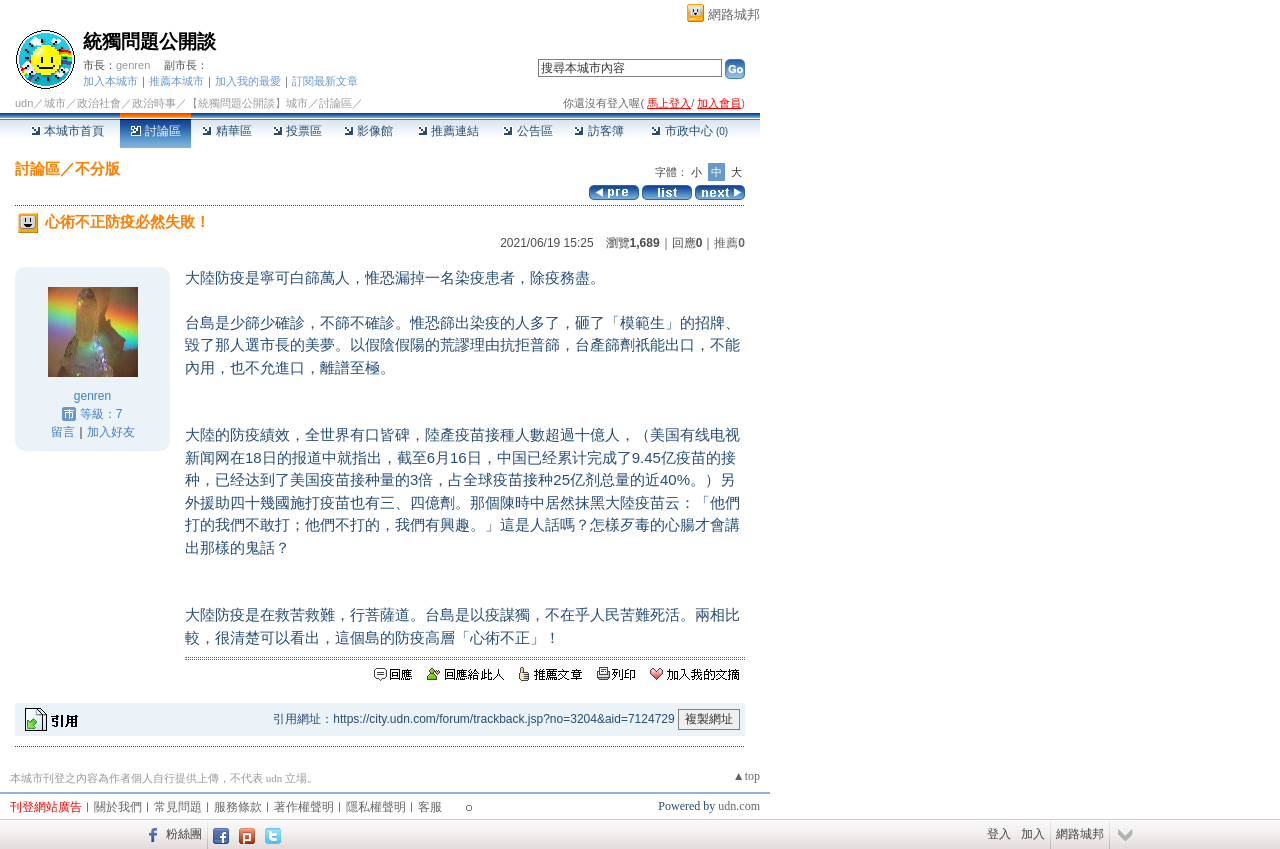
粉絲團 (184, 834)
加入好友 (111, 432)
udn (24, 103)
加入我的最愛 (248, 81)
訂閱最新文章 (325, 81)
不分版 (97, 168)
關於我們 (118, 807)
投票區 (297, 131)
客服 (430, 807)
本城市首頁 (67, 131)
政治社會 (99, 103)
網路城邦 (734, 14)
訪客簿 (598, 131)
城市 (55, 103)
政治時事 (154, 103)
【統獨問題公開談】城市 (247, 103)
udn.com (739, 806)
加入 (1033, 834)
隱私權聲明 (376, 807)
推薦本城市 (176, 81)
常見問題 (178, 807)
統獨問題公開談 (149, 41)
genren (133, 65)
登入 (999, 834)
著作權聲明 (304, 807)
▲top (746, 776)
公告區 (527, 131)
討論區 (155, 131)
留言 (63, 432)
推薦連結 (448, 131)
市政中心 (689, 131)
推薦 (729, 243)
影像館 (368, 131)
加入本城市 (110, 81)
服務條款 (238, 807)
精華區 (226, 131)
